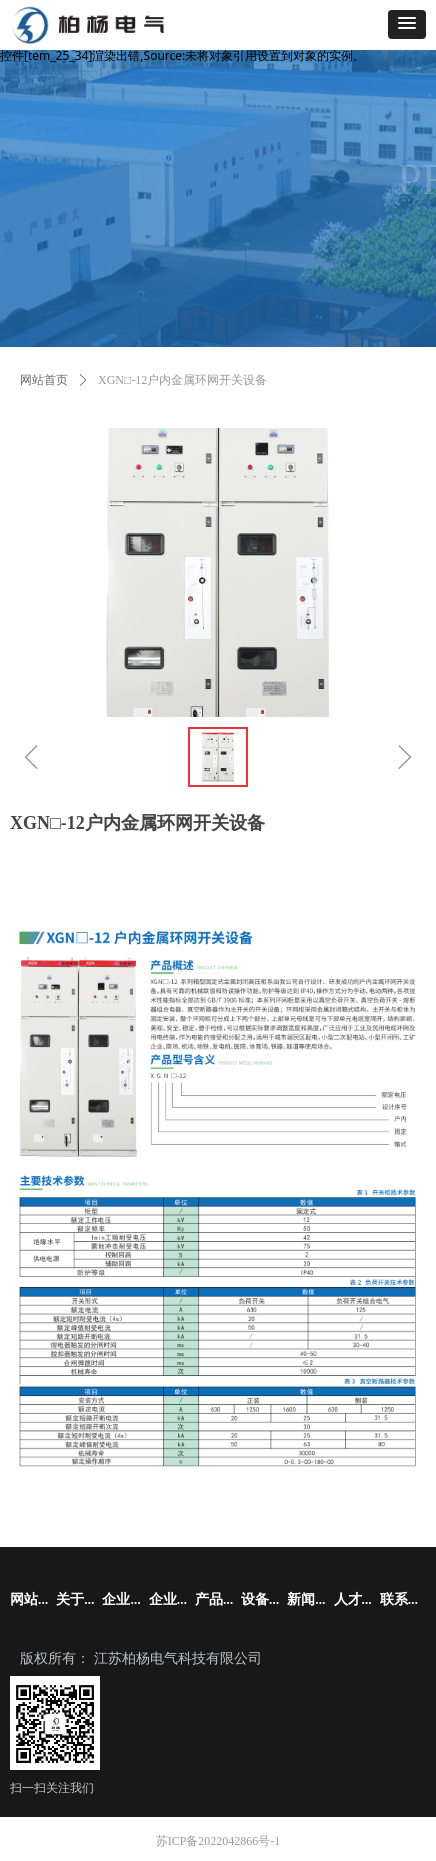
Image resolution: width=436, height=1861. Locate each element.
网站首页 (44, 380)
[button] (407, 24)
